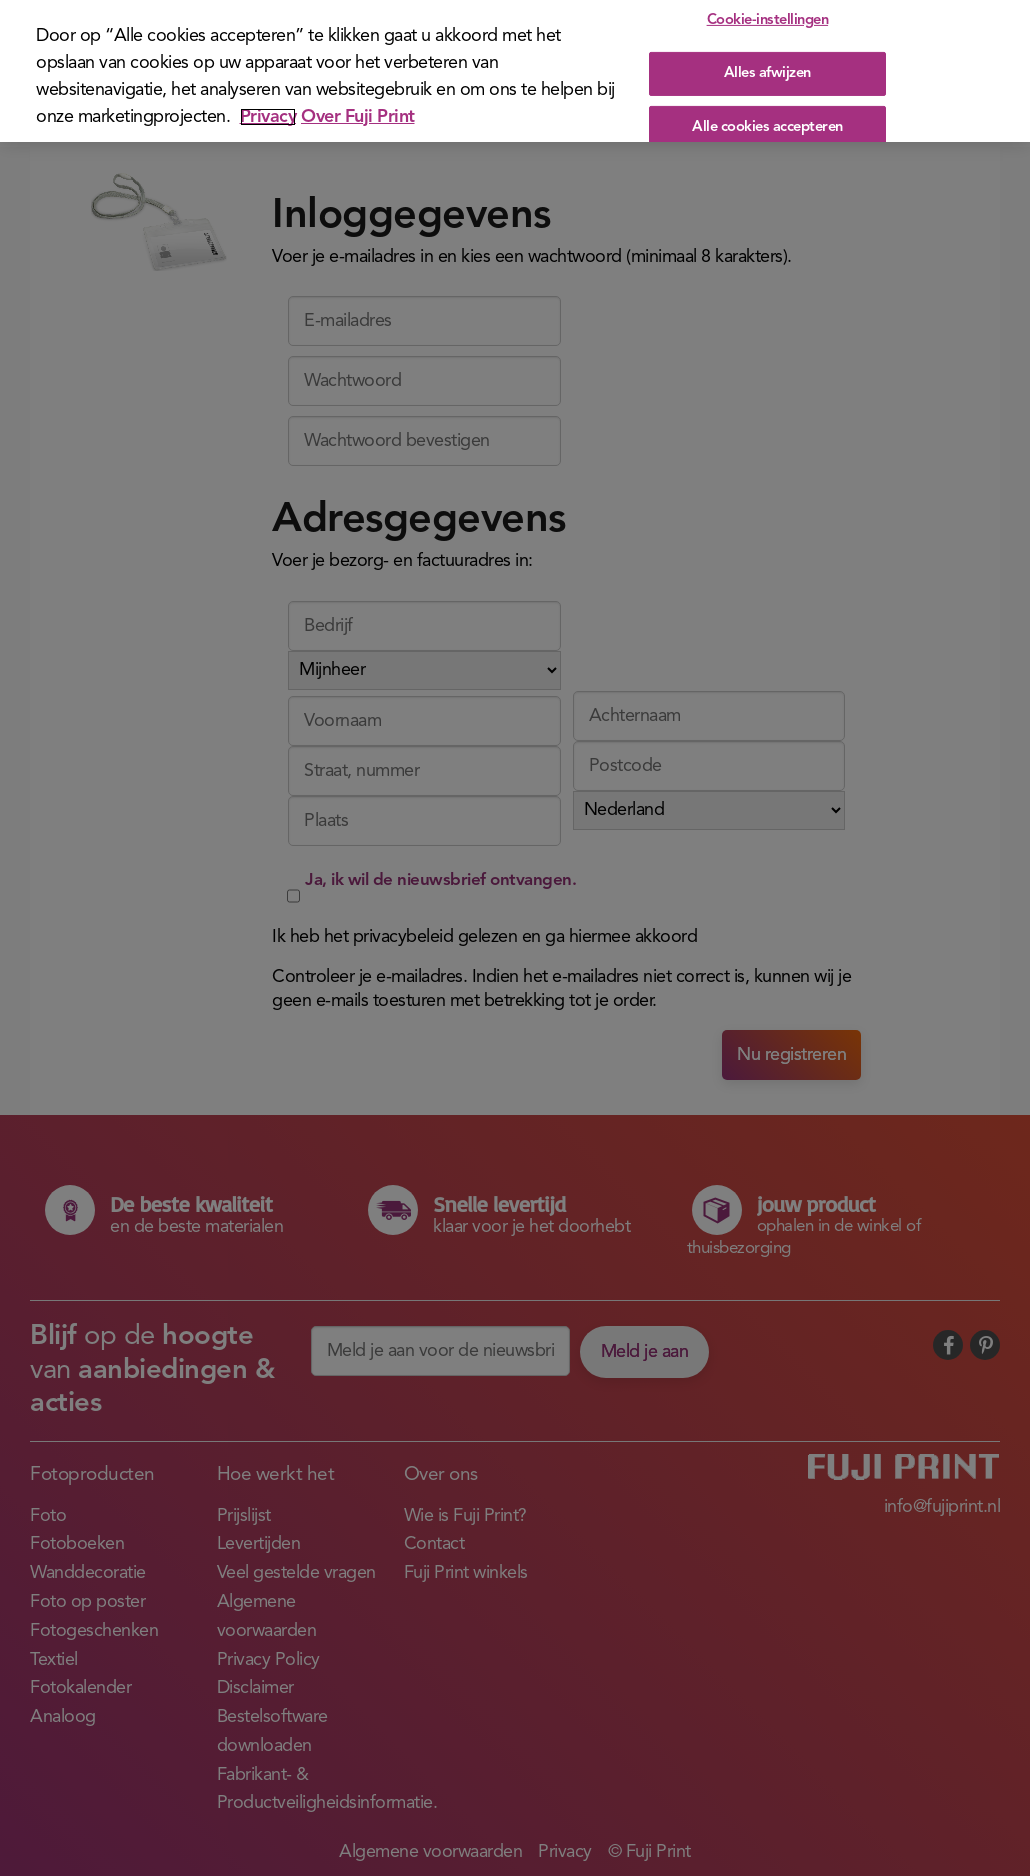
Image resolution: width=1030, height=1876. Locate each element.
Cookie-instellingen (768, 20)
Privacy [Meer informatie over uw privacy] (268, 117)
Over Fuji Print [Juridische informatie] (358, 117)
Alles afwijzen (767, 73)
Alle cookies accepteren (767, 126)
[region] (515, 71)
